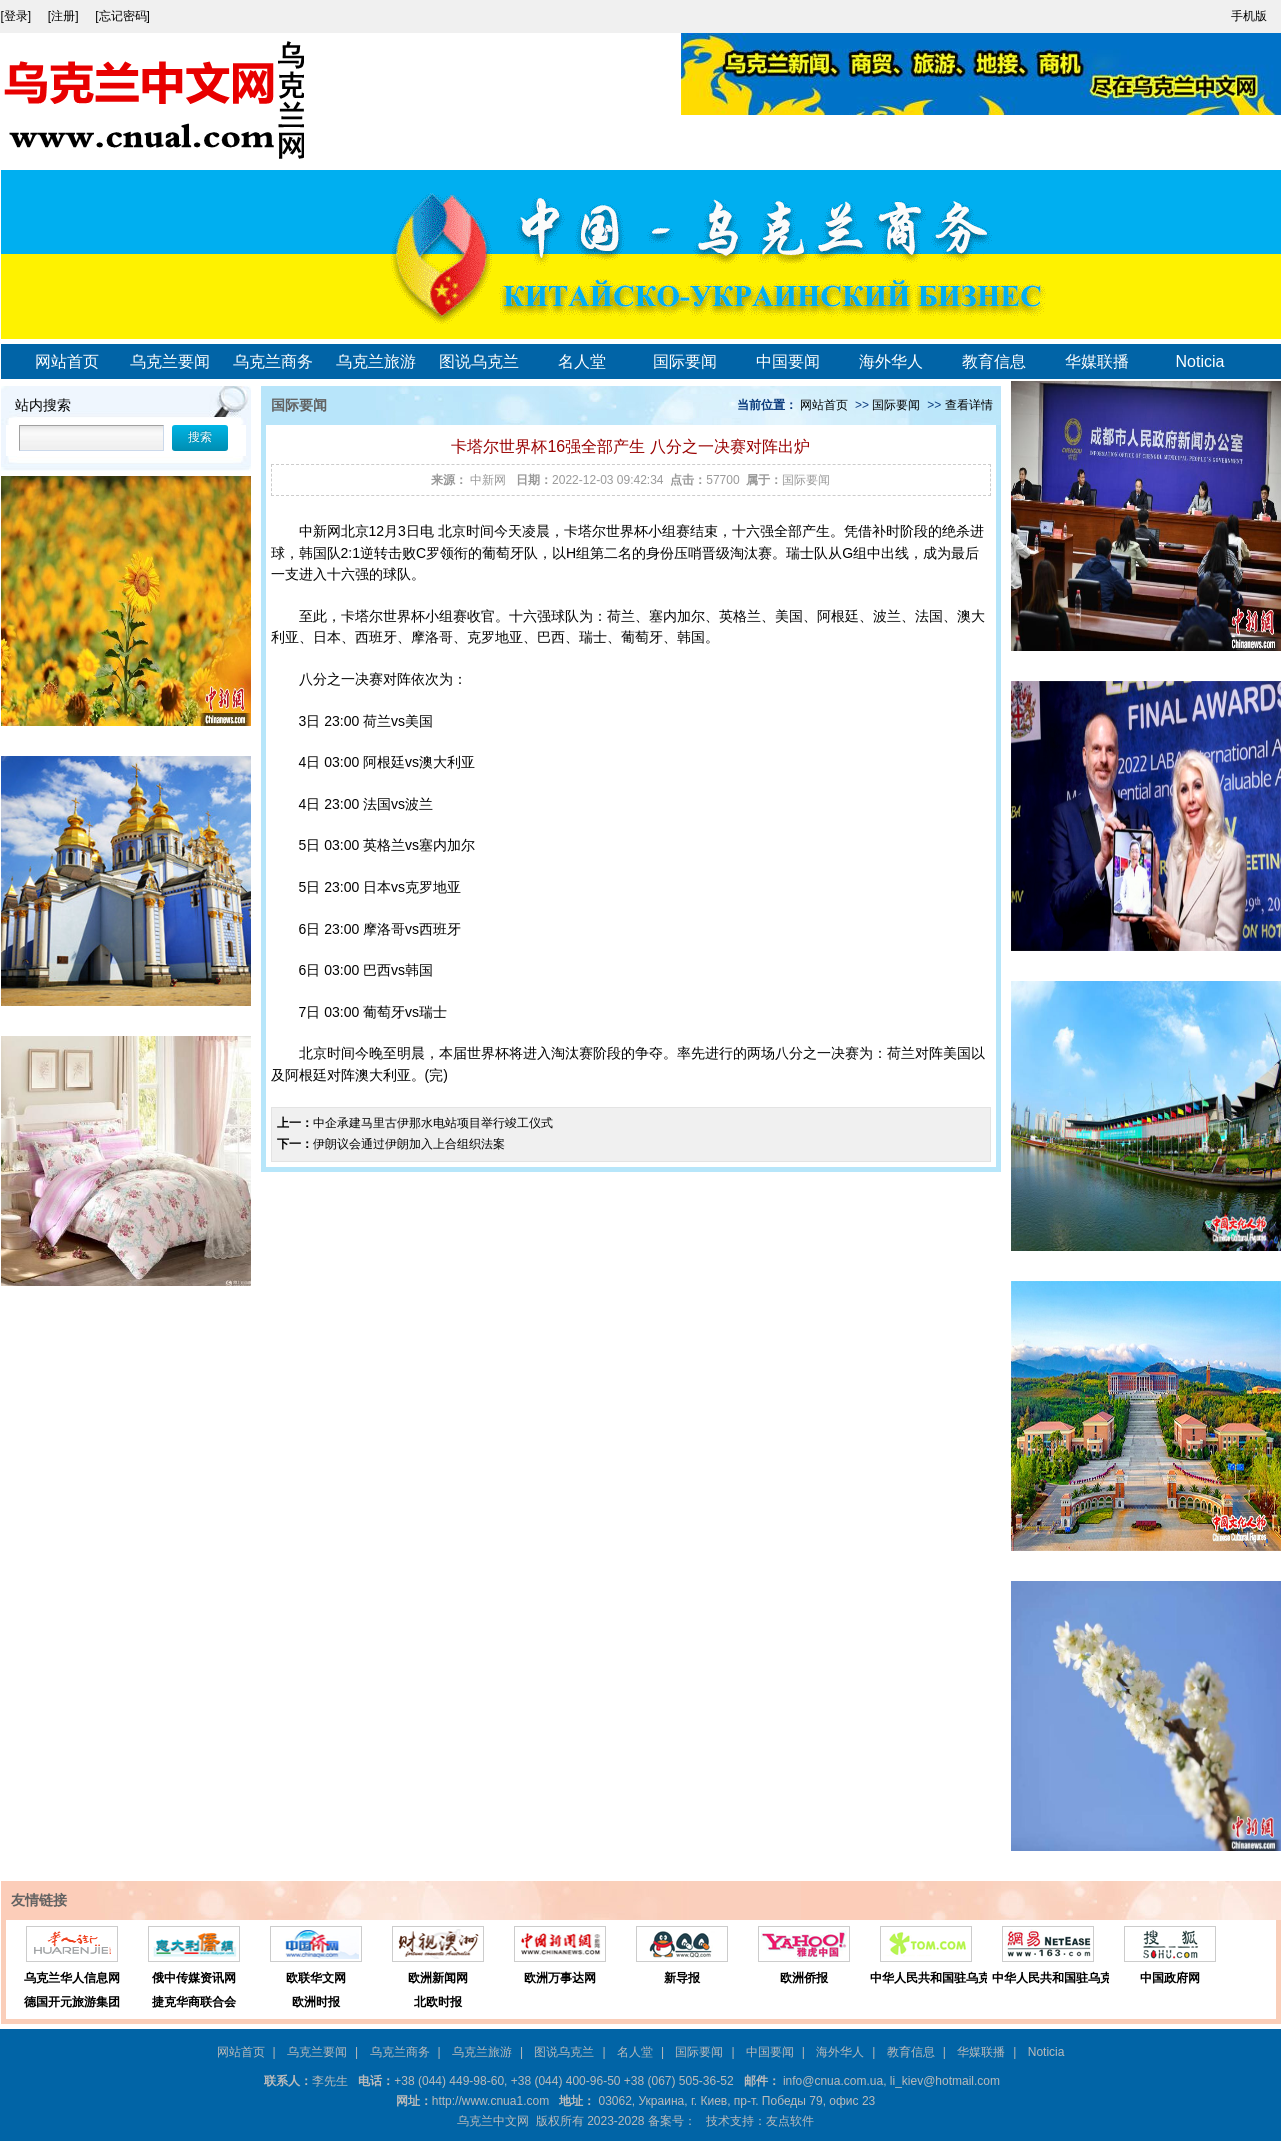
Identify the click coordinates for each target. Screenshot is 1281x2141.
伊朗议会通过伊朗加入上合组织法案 (409, 1144)
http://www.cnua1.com (490, 2101)
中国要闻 (788, 361)
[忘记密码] (122, 16)
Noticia (1200, 361)
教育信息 (994, 361)
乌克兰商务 (273, 361)
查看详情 (969, 405)
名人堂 (582, 361)
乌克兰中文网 (493, 2121)
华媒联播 (1097, 361)
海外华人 (891, 361)
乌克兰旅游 (376, 361)
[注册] (65, 16)
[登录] (18, 16)
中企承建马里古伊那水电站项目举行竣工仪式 (433, 1123)
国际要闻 (685, 361)
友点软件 (790, 2121)
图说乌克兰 (479, 361)
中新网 (320, 531)
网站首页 (67, 361)
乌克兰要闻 (170, 361)
